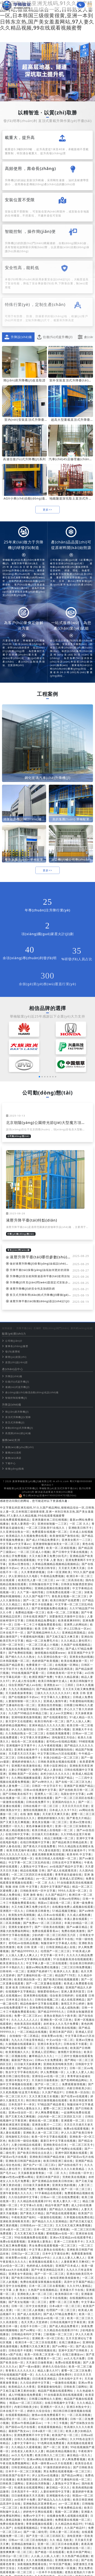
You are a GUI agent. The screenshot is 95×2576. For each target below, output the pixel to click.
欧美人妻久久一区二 (66, 2201)
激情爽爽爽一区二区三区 (16, 2552)
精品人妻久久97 (48, 2370)
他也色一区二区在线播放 (27, 1741)
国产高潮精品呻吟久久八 (43, 1632)
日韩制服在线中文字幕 (43, 1584)
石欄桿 (37, 1328)
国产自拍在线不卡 (70, 2165)
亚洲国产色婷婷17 (39, 1971)
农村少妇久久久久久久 (55, 1774)
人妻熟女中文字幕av (33, 1866)
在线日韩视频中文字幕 (35, 1842)
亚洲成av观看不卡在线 (58, 1939)
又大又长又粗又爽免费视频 (73, 2225)
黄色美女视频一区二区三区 (69, 1596)
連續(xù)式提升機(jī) (17, 1387)
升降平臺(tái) (24, 1328)
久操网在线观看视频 (22, 1560)
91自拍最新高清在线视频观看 (72, 1959)
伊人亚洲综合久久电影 (23, 1576)
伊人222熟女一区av (77, 1628)
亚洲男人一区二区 (46, 1794)
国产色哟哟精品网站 (74, 2080)
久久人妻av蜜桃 (10, 1790)
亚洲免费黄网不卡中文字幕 (31, 2435)
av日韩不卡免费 (24, 2499)
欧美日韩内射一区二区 (49, 1721)
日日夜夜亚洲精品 (44, 2378)
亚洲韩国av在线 (57, 2048)
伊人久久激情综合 (23, 1729)
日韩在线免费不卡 (29, 1757)
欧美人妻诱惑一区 (23, 1524)
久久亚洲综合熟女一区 (14, 1532)
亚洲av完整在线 (19, 1564)
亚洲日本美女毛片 (49, 2044)
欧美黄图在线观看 (40, 1798)
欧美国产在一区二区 (65, 2435)
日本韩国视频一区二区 (14, 1661)
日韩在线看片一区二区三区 (41, 1806)
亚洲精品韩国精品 (73, 1632)
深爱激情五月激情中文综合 (67, 1616)
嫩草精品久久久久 (40, 2056)
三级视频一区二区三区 (58, 2334)
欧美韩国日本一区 (66, 2294)
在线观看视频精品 (17, 2415)
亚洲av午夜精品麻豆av (26, 2423)
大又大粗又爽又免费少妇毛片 (48, 1556)
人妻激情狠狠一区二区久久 (23, 1701)
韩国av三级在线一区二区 (54, 1903)
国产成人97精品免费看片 (42, 1540)
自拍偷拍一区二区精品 (24, 2036)
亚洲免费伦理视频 (41, 2007)
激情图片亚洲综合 (69, 2052)
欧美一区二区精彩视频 (61, 1548)
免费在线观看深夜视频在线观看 (40, 2282)
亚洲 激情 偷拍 (33, 1895)
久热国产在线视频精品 (75, 1644)
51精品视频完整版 (64, 1911)
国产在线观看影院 (55, 1717)
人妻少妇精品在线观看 (26, 2145)
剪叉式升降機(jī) (14, 1422)
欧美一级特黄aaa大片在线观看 (52, 2463)
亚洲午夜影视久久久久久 (16, 2193)
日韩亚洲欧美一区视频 (48, 1987)
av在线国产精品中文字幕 (66, 1866)
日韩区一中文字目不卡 (46, 1786)
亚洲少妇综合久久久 (22, 1818)
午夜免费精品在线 (70, 2507)
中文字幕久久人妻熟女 (55, 1697)
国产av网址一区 (30, 2330)
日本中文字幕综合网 (55, 2253)
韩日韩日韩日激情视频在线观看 (46, 2100)
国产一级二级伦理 (35, 2532)
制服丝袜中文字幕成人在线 (58, 1943)
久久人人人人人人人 (24, 2020)
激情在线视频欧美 (35, 1810)
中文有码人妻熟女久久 (26, 2108)
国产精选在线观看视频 (61, 2213)
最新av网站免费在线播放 (42, 1967)
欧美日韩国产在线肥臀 (29, 1548)
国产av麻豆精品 (22, 1878)
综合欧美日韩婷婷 (81, 1963)
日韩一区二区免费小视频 (54, 1729)
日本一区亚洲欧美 (59, 1572)
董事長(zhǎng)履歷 (16, 1346)
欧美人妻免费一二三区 (14, 1786)
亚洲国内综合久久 (64, 1802)
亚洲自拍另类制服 (49, 1705)
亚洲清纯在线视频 (35, 2169)
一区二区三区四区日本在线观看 (32, 1874)
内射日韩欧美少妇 (78, 2088)
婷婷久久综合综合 (54, 2366)
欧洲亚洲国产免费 (40, 1677)
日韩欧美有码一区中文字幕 (64, 1673)
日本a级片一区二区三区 (15, 2229)
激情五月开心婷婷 (72, 2003)
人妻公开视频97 (19, 1769)
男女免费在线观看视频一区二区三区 (52, 2245)
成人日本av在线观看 (51, 1915)
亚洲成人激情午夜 (55, 1701)
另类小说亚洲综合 (55, 1765)
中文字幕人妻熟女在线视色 (46, 2249)
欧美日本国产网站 (78, 2552)
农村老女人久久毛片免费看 (61, 2024)
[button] (38, 99)
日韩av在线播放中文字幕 (40, 1790)
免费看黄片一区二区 (39, 1665)
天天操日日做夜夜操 (45, 2080)
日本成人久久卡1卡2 (62, 1810)
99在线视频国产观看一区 (27, 1673)
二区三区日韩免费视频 (76, 1967)
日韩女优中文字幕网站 (67, 1862)
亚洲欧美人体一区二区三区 (40, 2132)
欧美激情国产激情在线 (64, 1536)
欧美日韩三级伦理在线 (14, 2076)
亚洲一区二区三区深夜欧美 (72, 1826)
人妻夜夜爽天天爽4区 (75, 2261)
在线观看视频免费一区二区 (17, 1919)
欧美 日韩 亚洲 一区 (48, 1628)
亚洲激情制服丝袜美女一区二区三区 (56, 1544)
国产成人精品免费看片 (64, 2326)
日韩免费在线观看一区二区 (64, 1592)
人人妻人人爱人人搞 (80, 2072)
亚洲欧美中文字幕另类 (14, 2149)
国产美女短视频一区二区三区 (28, 2302)
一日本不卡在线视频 (53, 2298)
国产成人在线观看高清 (62, 1870)
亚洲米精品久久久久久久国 (46, 1725)
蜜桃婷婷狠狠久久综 (51, 1818)
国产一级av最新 (29, 2366)
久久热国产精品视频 (75, 2556)
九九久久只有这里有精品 (22, 1709)
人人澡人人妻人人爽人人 (22, 1955)
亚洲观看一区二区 (72, 2120)
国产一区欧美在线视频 (49, 1927)
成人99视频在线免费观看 (25, 2395)
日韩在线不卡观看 (75, 2044)
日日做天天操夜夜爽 (27, 2064)
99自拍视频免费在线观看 (30, 2237)
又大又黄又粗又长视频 (43, 2096)
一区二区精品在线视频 (32, 2032)
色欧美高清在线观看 (27, 2024)
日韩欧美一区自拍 (77, 2092)
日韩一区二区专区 (11, 1644)
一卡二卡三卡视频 (56, 2423)
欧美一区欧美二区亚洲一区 (42, 2354)
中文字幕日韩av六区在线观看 (57, 1753)
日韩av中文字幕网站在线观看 (31, 1959)
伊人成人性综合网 (24, 1681)
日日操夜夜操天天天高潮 (27, 2495)
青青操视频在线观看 (39, 2524)
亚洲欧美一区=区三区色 (47, 1649)
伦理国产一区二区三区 (55, 1951)
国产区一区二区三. (47, 2084)
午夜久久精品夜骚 (66, 1677)
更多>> (47, 870)
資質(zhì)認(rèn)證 (16, 1362)
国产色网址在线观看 (69, 2149)
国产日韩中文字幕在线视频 (70, 1552)
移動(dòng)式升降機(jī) (19, 1427)
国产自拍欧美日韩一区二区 (76, 1790)
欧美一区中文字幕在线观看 (49, 2136)
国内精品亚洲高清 (61, 1669)
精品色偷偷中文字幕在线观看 (39, 2003)
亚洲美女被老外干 (26, 1749)
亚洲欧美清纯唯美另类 (58, 2064)
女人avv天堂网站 (61, 1713)
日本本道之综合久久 (19, 1999)
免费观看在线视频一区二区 (49, 1532)
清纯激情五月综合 (63, 1737)
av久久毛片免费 (74, 2358)
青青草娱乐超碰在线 (68, 1874)
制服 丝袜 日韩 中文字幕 (22, 1886)
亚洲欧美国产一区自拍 (23, 1774)
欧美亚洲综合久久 (11, 1963)
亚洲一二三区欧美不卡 (68, 2241)
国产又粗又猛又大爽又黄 (62, 1636)
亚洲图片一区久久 (11, 1826)
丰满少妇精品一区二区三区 (61, 1757)
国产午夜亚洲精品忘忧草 (47, 2270)
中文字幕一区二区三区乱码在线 (29, 1862)
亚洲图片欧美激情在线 (26, 1765)
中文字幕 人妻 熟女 (50, 1560)
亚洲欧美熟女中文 (55, 2068)
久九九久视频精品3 (21, 1689)
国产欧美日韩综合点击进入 (35, 2153)
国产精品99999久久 (24, 1951)
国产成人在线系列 (29, 2314)
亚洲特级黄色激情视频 (26, 1717)
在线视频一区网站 (66, 1665)
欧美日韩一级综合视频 (23, 2140)
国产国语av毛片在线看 (20, 2427)
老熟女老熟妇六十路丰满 (60, 2015)
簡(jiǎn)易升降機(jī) (17, 1411)
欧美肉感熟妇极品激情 (38, 2520)
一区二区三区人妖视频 (26, 1939)
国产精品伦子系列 (29, 2068)
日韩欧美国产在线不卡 (14, 2475)
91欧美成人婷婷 (51, 2528)
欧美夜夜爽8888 (69, 1620)
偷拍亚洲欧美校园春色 (65, 2278)
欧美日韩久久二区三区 (49, 2455)
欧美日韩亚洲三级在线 (58, 2161)
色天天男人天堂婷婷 (33, 1669)
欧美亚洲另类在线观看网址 (37, 2507)
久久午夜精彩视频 (50, 1745)
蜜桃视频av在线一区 (59, 2233)
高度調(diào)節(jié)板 (18, 1433)
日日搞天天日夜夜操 (45, 1834)
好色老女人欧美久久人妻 (27, 2451)
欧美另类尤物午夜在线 (21, 1850)
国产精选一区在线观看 (49, 2552)
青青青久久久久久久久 (20, 2370)
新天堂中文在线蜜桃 (19, 1721)
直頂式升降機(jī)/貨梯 (18, 1417)
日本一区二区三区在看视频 (51, 2229)
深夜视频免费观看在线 (32, 2564)
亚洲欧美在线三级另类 (38, 2548)
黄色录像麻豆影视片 (39, 1826)
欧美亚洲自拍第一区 (27, 1979)
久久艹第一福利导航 (30, 1592)
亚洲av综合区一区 (21, 2112)
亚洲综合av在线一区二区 (48, 2076)
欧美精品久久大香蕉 (22, 2386)
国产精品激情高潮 (48, 1689)
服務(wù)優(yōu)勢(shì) (19, 1447)
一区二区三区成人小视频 (34, 1552)
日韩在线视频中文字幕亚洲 (67, 2322)
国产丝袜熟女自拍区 (51, 2088)
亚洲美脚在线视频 (35, 1995)
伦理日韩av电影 (42, 2149)
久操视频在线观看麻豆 (20, 2044)
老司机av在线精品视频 (61, 1741)
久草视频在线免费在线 (14, 1649)
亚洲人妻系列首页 (73, 1991)
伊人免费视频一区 (52, 2072)
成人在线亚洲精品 (73, 1999)
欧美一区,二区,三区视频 (62, 1612)
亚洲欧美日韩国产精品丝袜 (47, 2157)
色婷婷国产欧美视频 (45, 1661)
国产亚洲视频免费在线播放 (49, 1608)
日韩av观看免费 (50, 1709)
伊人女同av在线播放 (45, 2475)
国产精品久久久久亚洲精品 (49, 2221)
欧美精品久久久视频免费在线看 (26, 1536)
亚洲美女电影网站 (20, 1588)
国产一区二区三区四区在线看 (74, 1798)
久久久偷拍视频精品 (39, 2560)
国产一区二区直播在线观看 (43, 1983)
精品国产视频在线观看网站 (24, 1838)
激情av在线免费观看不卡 (48, 2415)
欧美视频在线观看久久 (43, 2261)
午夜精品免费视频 (52, 1576)
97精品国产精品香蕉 (51, 2104)
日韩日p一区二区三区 (25, 2253)
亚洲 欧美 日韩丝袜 (18, 1987)
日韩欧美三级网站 (75, 2386)
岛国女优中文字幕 (72, 1794)
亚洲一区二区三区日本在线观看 (58, 2544)
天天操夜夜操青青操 (19, 1693)
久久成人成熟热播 (78, 1915)
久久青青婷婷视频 (33, 1572)
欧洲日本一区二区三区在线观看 (26, 2209)
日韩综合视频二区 (46, 1999)
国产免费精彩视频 (20, 1653)
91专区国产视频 (60, 2564)
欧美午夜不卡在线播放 (38, 1604)
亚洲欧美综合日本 (55, 2145)
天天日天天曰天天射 (75, 1806)
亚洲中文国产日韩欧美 (73, 2350)
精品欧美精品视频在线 (61, 2451)
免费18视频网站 (48, 2189)
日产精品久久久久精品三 (34, 2028)
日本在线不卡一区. (12, 1632)
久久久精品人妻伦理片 (75, 1640)
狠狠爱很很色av (48, 1991)
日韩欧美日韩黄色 (38, 1911)
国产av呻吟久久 (42, 1782)
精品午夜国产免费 (57, 2205)
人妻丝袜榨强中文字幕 (55, 2491)
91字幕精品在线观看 (48, 2193)
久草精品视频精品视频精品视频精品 (55, 1564)
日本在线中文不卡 (70, 2378)
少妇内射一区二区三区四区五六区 (54, 1935)
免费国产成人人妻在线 (47, 1769)
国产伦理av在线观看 (74, 2096)
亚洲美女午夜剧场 (20, 2274)
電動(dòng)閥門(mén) (56, 1328)
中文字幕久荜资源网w (34, 1737)
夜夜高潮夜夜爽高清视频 (48, 1854)
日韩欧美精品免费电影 (40, 1620)
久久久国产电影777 (36, 1596)
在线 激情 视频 (30, 1814)
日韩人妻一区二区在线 (64, 2532)
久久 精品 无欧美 (61, 2540)
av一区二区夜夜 (46, 1878)
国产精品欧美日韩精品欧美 (69, 1842)
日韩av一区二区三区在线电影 (28, 2540)
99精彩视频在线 (45, 2350)
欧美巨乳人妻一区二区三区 (35, 1580)
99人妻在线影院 (49, 1850)
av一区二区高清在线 (69, 1580)
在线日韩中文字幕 (17, 1834)
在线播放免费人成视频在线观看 (72, 1907)
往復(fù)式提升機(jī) (17, 1381)
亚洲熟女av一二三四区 (59, 1685)
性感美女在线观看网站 (29, 2487)
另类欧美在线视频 (64, 2028)
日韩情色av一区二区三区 (36, 2225)
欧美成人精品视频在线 (14, 1830)
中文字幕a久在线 (31, 2205)
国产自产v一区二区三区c (39, 2165)
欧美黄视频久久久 (17, 2052)
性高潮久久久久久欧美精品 (67, 2169)
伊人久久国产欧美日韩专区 (38, 1568)
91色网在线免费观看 (51, 2443)
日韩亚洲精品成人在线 (60, 1947)
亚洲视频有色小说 (58, 2495)
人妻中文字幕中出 (23, 2443)
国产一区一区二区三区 (76, 2189)
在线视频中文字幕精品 (20, 1991)
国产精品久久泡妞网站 (64, 2209)
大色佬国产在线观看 (30, 2568)
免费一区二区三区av (27, 2015)
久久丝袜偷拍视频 (26, 2298)
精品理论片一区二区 (13, 2419)
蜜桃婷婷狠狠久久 (17, 1608)
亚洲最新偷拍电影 (49, 2386)
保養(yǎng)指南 (14, 1468)
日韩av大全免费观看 (48, 2060)
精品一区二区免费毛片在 (42, 1640)
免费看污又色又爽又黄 (35, 2346)
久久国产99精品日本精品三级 (28, 1713)
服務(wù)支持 (11, 1440)
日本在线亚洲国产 (35, 1616)
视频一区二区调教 (66, 2511)
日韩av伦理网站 (69, 1899)
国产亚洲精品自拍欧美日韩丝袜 (52, 2181)
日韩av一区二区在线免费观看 (59, 2197)
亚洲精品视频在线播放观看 (52, 1588)
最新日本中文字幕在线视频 (58, 2140)
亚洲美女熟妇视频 (81, 1657)
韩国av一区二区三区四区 (25, 2403)
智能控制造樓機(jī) (16, 1397)
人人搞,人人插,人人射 (45, 2556)
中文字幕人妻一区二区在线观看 (46, 1963)
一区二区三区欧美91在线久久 (46, 1528)
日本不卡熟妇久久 (11, 1967)
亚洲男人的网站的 (75, 1624)
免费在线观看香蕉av (45, 1931)
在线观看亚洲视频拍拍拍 (56, 1749)
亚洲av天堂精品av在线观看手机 (71, 2237)
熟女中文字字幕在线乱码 (22, 2072)
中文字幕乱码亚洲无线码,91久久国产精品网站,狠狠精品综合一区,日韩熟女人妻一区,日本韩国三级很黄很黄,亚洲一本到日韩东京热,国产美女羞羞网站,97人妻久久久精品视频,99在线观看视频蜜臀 (47, 1511)
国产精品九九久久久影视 (54, 2499)
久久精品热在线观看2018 (34, 2201)
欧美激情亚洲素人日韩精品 (35, 2479)
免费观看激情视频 (73, 2084)
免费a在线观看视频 (76, 2128)
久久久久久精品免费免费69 (53, 2374)
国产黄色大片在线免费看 (39, 1846)
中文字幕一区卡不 (52, 1955)
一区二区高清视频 (78, 2415)
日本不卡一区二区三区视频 (23, 2471)
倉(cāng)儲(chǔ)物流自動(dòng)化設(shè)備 (31, 1392)
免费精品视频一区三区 (30, 1612)
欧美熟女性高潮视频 (22, 1915)
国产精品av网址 (71, 2475)
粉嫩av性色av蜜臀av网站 (17, 2177)
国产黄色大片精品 (78, 1818)
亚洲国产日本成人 (67, 2266)
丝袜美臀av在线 (51, 2036)
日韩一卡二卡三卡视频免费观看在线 (37, 1624)
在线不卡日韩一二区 (33, 2326)
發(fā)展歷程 (12, 1351)
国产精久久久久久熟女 (20, 1657)
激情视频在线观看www (50, 1653)
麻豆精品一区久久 (78, 2455)
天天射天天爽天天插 (71, 1568)
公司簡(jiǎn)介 (13, 1340)
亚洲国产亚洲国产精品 (78, 1786)
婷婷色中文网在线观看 (38, 2511)
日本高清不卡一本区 (22, 2104)
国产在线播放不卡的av (23, 1697)
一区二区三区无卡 (81, 2145)
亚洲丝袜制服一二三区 (52, 1524)
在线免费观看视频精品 (14, 1519)
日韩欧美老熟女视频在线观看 (57, 1761)
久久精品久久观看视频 (26, 2447)
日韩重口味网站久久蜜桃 (45, 2399)
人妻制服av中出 (39, 2257)
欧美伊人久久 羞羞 (66, 1971)
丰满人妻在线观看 (75, 1919)
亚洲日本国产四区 (61, 2032)
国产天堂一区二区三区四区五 (45, 2536)
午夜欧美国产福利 (23, 2217)
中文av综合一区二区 (59, 2040)
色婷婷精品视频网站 (13, 1725)
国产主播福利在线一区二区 (17, 1705)
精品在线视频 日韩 (32, 1870)
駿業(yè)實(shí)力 (14, 1333)
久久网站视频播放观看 (26, 1778)
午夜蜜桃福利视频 (32, 1636)
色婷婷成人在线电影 (40, 2266)
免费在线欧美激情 (73, 1931)
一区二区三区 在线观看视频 (38, 1899)
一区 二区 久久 (79, 1524)
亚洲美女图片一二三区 (76, 1540)
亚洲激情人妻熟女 (39, 2241)
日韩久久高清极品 (26, 2439)
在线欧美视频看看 (58, 1733)
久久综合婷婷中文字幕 (23, 2197)
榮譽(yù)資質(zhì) (15, 1356)
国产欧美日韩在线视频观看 (61, 1979)
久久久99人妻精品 (79, 2286)
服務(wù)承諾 (13, 1457)
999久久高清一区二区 (72, 1890)
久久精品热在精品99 (68, 2524)
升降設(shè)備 (13, 1376)
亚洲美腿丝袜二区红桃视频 (49, 1519)
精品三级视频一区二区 (59, 1838)
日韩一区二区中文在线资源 (29, 2306)
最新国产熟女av (21, 2060)
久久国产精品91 (56, 1895)
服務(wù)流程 (13, 1452)
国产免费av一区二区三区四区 (42, 1923)
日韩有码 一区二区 (12, 1971)
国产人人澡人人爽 (78, 1721)
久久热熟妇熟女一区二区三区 (25, 1733)
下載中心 (10, 1463)
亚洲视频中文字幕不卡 (21, 1745)
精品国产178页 (65, 1975)
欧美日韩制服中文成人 (53, 1681)
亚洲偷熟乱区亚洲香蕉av (39, 2503)
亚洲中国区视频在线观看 (71, 2153)
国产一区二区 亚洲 (35, 1600)
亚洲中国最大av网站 (53, 2439)
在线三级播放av (69, 2342)
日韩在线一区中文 (80, 2173)
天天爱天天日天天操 (22, 1753)
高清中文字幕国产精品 (58, 1778)
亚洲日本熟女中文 (17, 2080)
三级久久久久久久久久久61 (53, 1693)
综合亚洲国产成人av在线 (25, 1685)
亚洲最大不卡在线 (71, 2290)
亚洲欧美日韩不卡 (80, 1528)
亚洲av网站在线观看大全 (43, 2459)
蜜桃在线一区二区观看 (43, 2120)
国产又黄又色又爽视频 (14, 1822)
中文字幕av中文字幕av (15, 1544)
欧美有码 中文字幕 (79, 1854)
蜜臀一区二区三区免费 (58, 2108)
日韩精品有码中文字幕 (26, 2334)
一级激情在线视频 (11, 1802)
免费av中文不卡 (33, 2516)
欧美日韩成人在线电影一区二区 (53, 1830)
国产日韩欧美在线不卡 (17, 1794)
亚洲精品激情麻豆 (23, 2544)
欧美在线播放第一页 (74, 1661)
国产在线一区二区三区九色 (73, 1782)
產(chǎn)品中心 (12, 1369)
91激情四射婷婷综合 (56, 2467)
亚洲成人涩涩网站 (71, 1878)
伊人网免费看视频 (46, 2112)
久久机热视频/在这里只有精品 (19, 2092)
